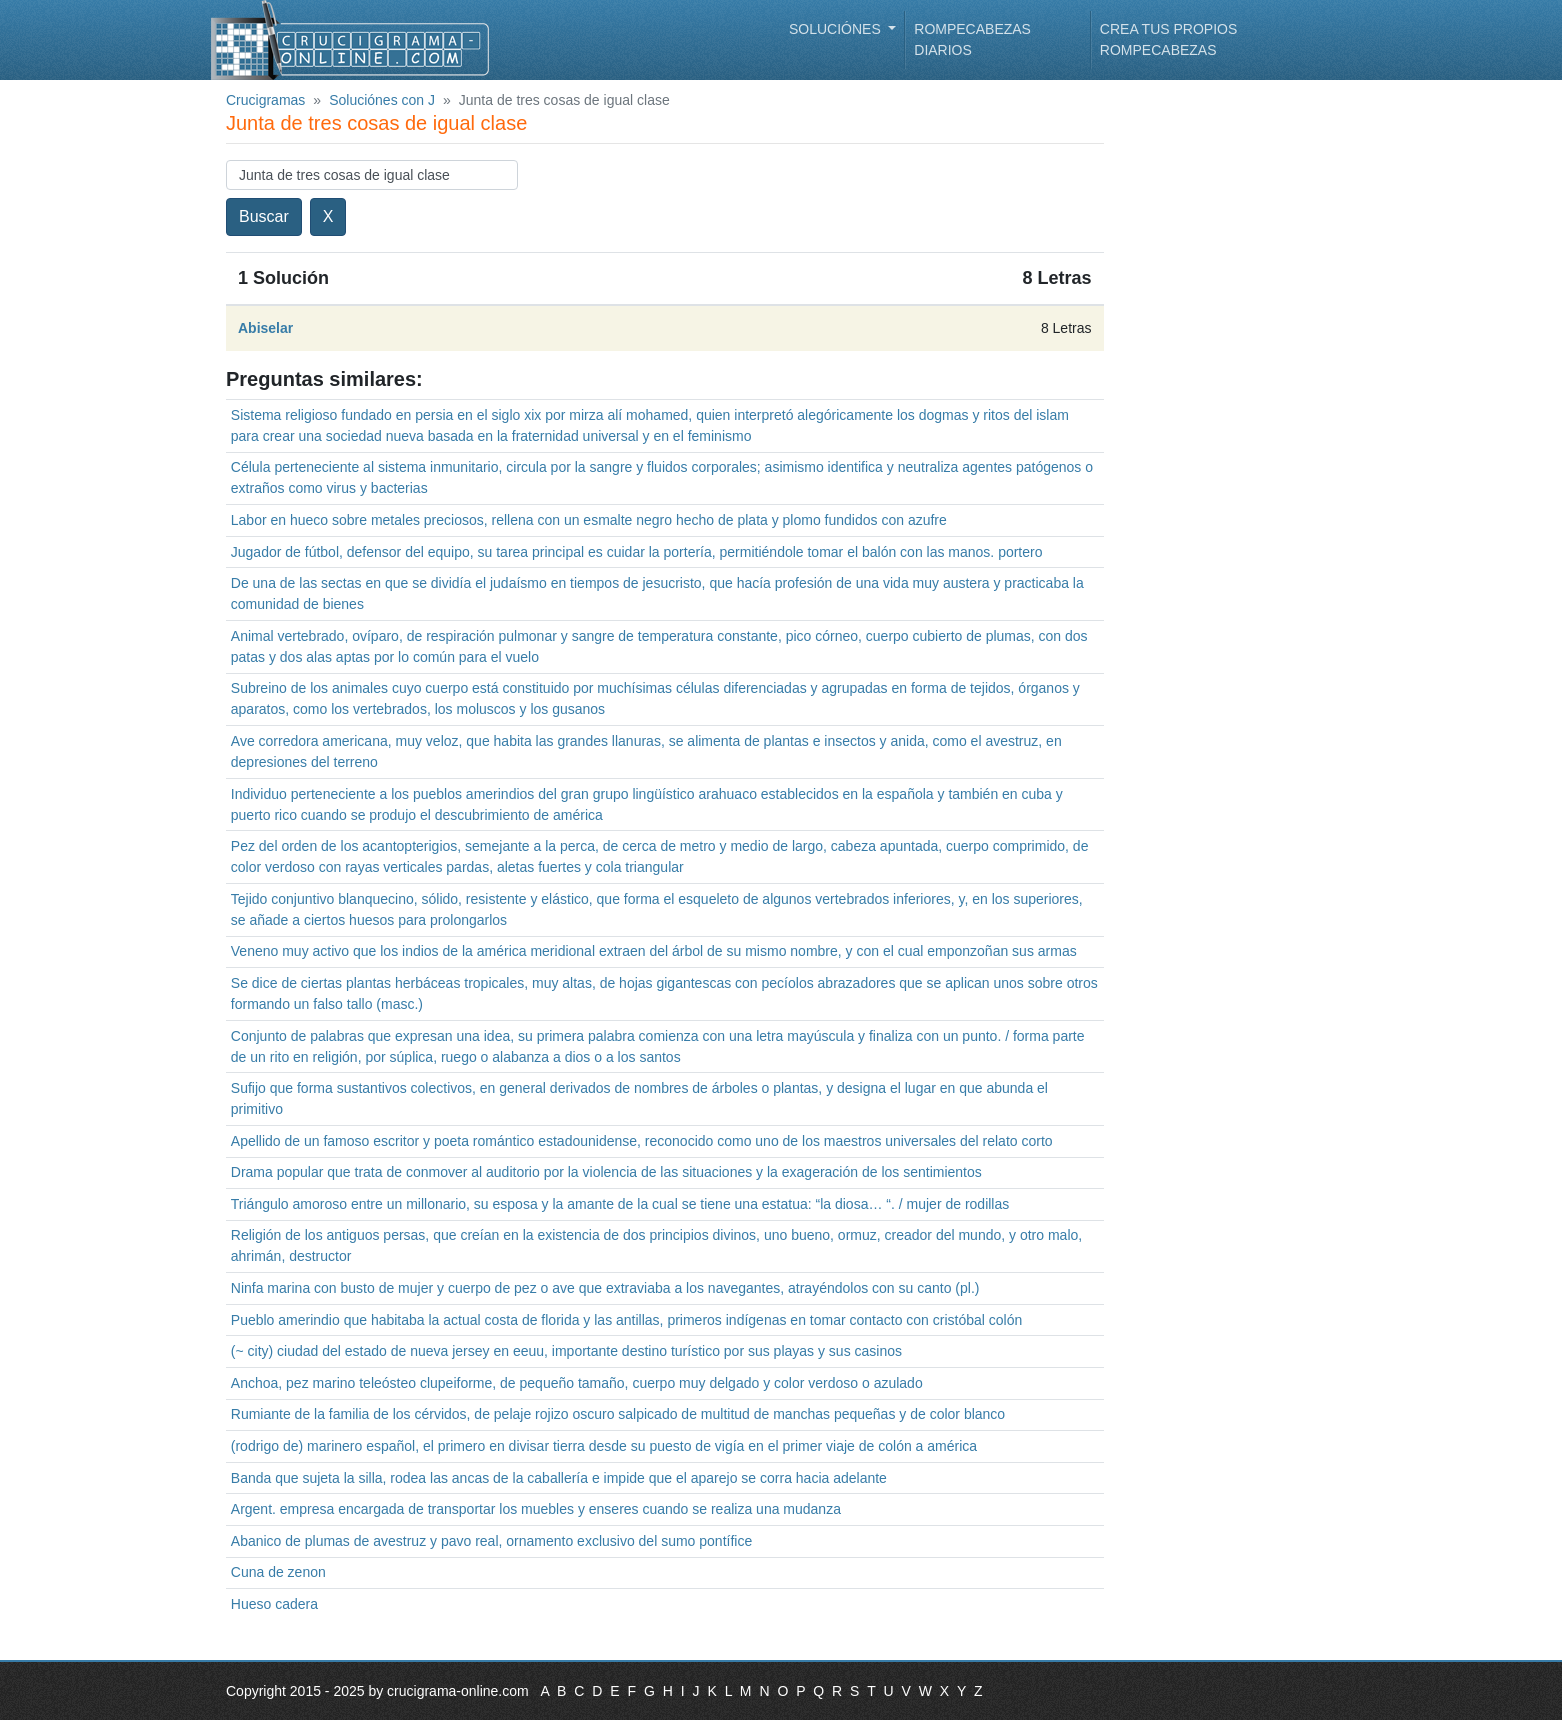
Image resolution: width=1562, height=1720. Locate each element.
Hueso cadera (274, 1604)
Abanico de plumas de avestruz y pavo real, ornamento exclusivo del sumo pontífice (491, 1541)
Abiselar (265, 328)
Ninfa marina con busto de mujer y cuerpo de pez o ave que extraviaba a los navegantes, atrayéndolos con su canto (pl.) (605, 1288)
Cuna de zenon (278, 1572)
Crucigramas (265, 100)
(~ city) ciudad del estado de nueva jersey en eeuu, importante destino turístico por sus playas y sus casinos (566, 1351)
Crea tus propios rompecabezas (1168, 39)
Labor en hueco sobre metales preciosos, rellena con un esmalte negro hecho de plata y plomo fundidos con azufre (589, 520)
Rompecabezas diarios (972, 39)
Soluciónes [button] (837, 29)
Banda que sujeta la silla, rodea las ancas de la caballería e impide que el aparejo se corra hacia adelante (559, 1478)
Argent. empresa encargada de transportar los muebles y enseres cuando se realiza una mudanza (536, 1509)
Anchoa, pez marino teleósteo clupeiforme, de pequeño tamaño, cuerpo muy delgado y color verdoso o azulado (577, 1383)
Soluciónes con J (382, 100)
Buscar (264, 216)
